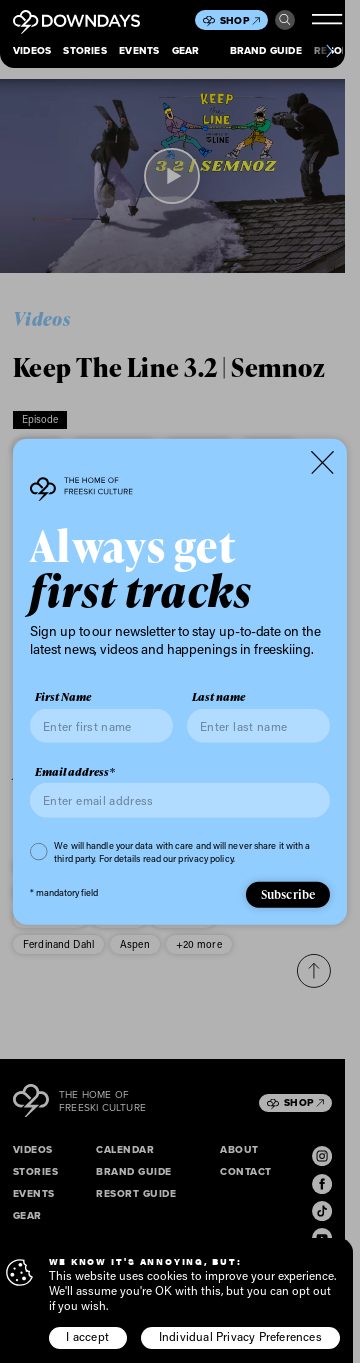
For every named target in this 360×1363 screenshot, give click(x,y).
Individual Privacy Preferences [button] (240, 1336)
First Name (63, 697)
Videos (32, 50)
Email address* (75, 772)
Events (139, 50)
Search (285, 20)
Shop (240, 20)
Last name (218, 697)
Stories (84, 50)
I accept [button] (87, 1336)
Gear (186, 50)
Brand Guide (266, 50)
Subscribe (288, 894)
